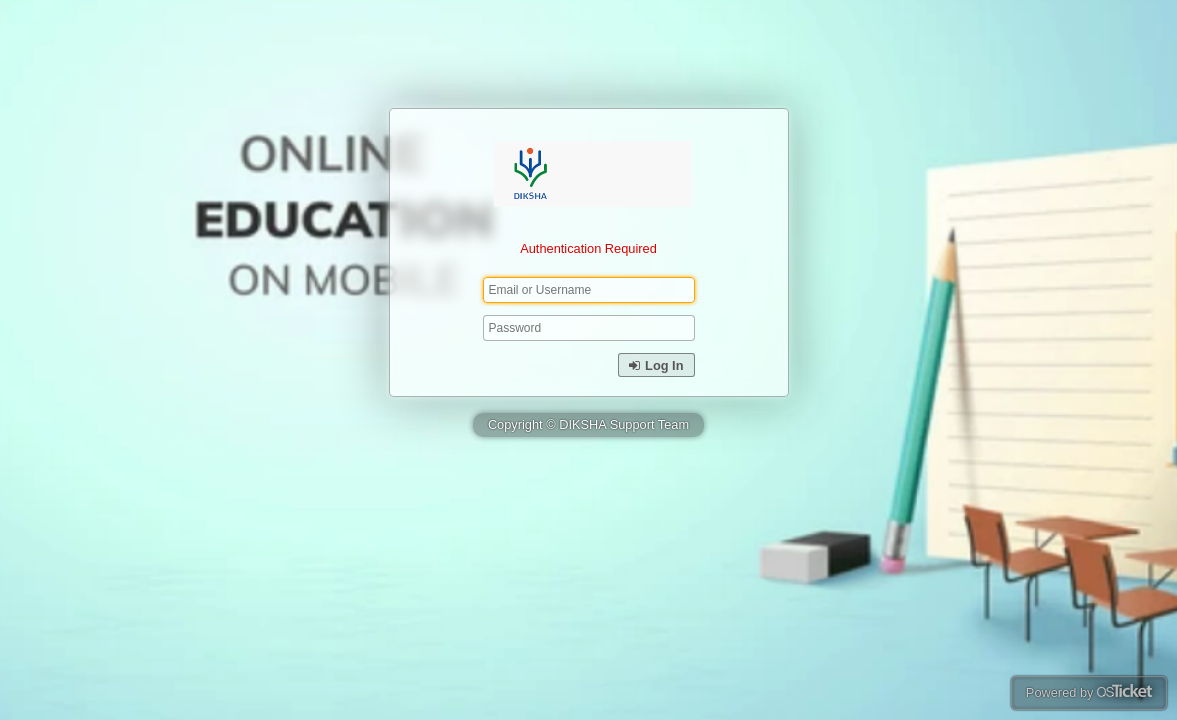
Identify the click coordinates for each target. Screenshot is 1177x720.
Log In (656, 365)
